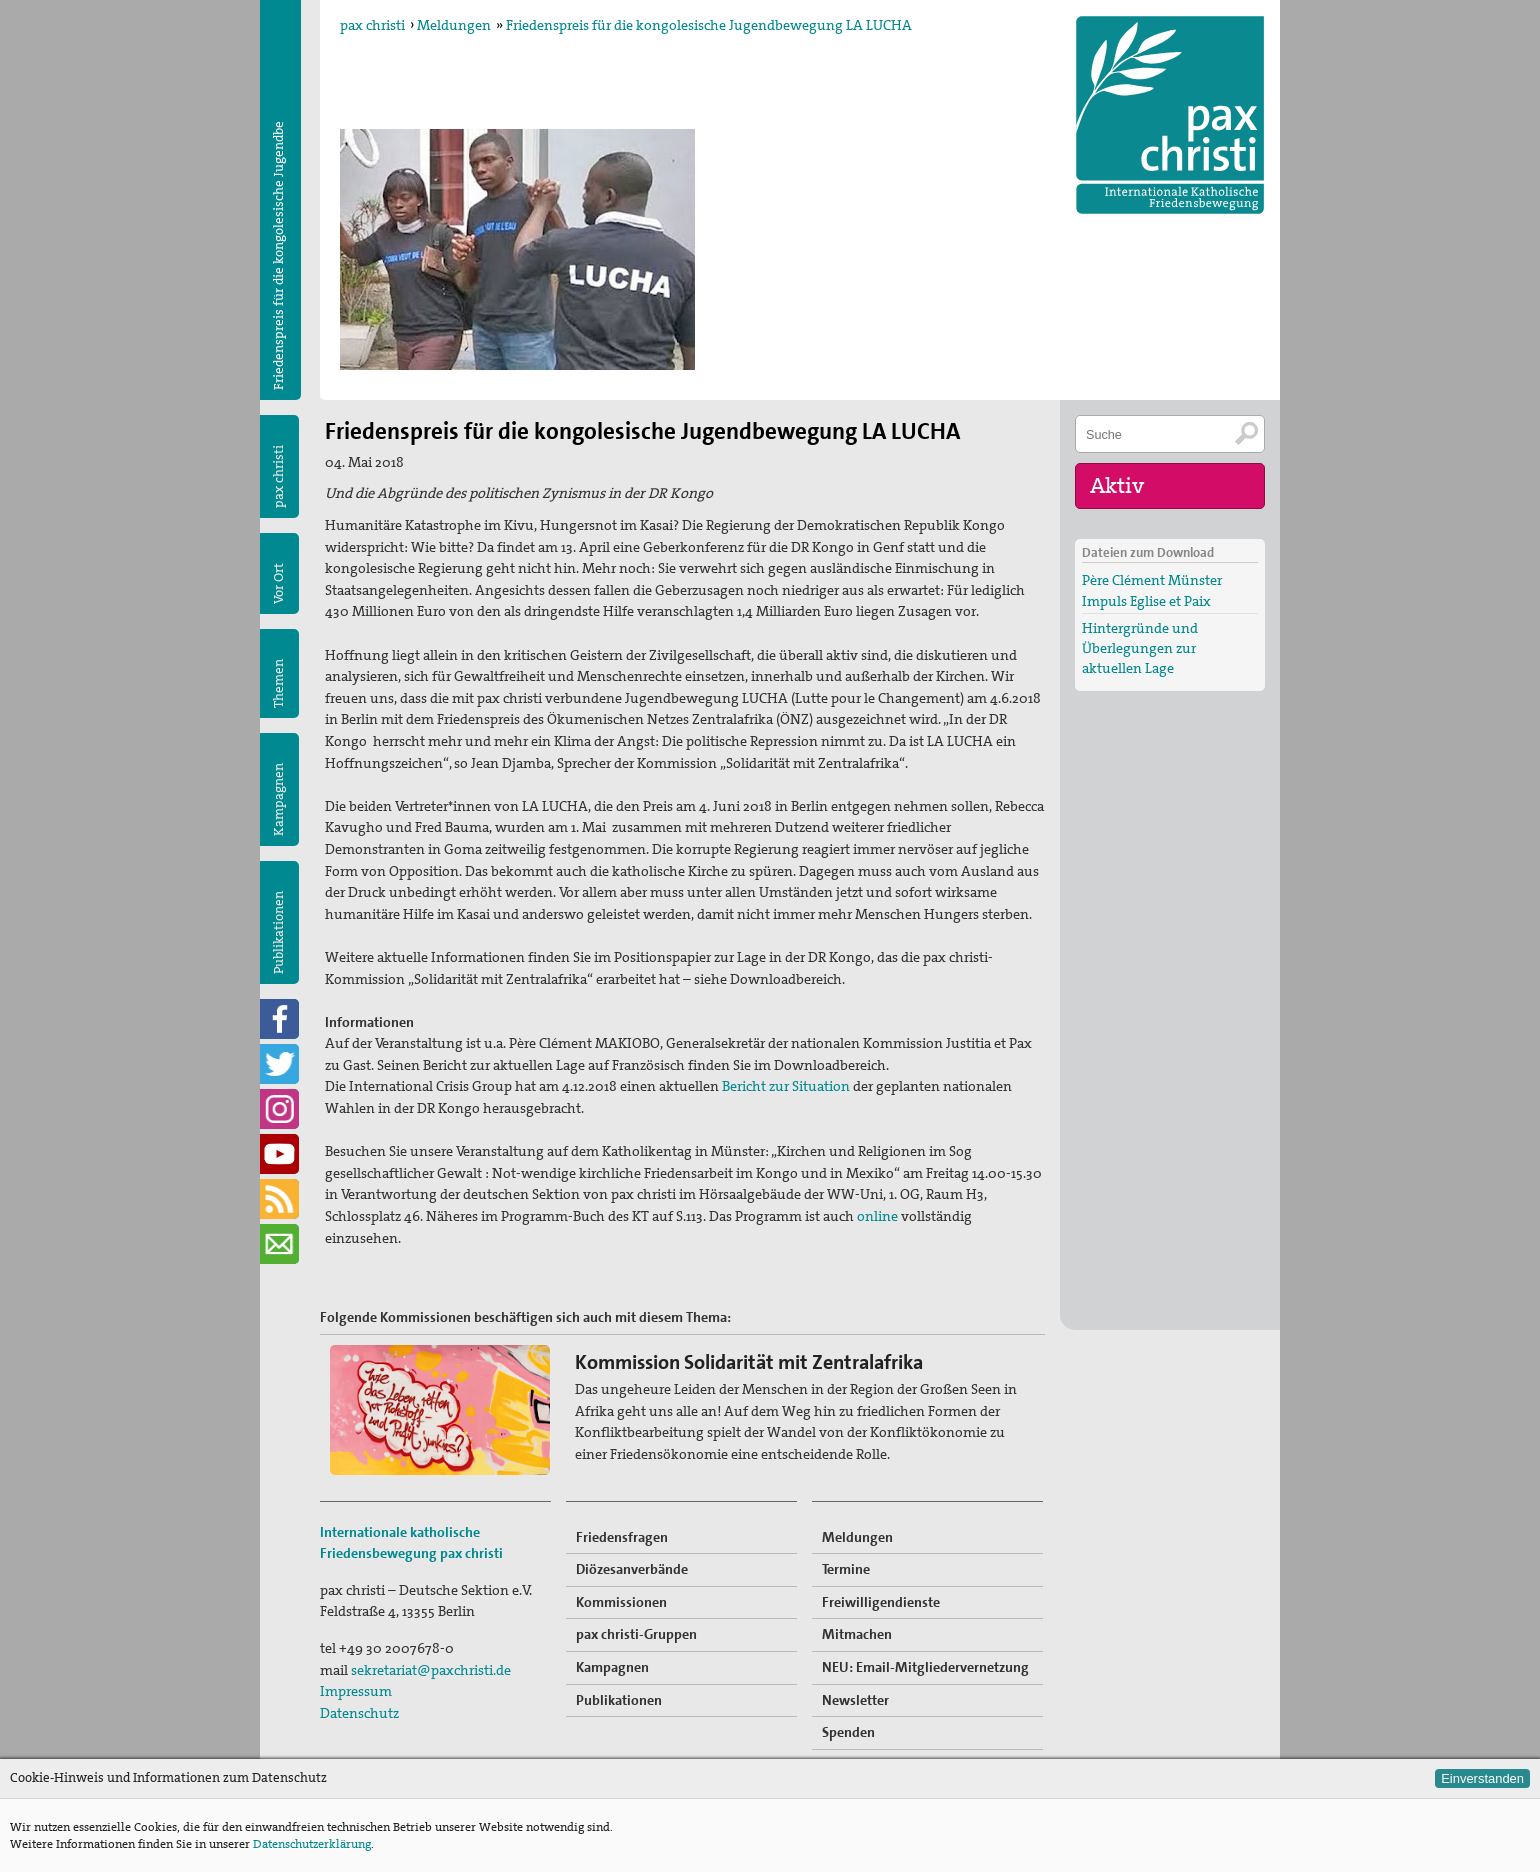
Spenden (848, 1732)
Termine (846, 1569)
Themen (278, 683)
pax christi (372, 25)
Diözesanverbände (632, 1569)
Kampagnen (278, 799)
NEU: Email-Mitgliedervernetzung (925, 1667)
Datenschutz (359, 1713)
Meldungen (454, 25)
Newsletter (855, 1700)
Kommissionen (621, 1602)
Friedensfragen (622, 1537)
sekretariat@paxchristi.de (431, 1670)
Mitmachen (857, 1634)
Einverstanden (1482, 1778)
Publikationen (278, 932)
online (877, 1216)
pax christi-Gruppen (636, 1634)
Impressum (356, 1691)
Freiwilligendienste (881, 1602)
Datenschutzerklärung (312, 1844)
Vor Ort (278, 583)
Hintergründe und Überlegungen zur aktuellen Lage (1140, 648)
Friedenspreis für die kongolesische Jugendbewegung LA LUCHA (709, 25)
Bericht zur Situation (786, 1086)
